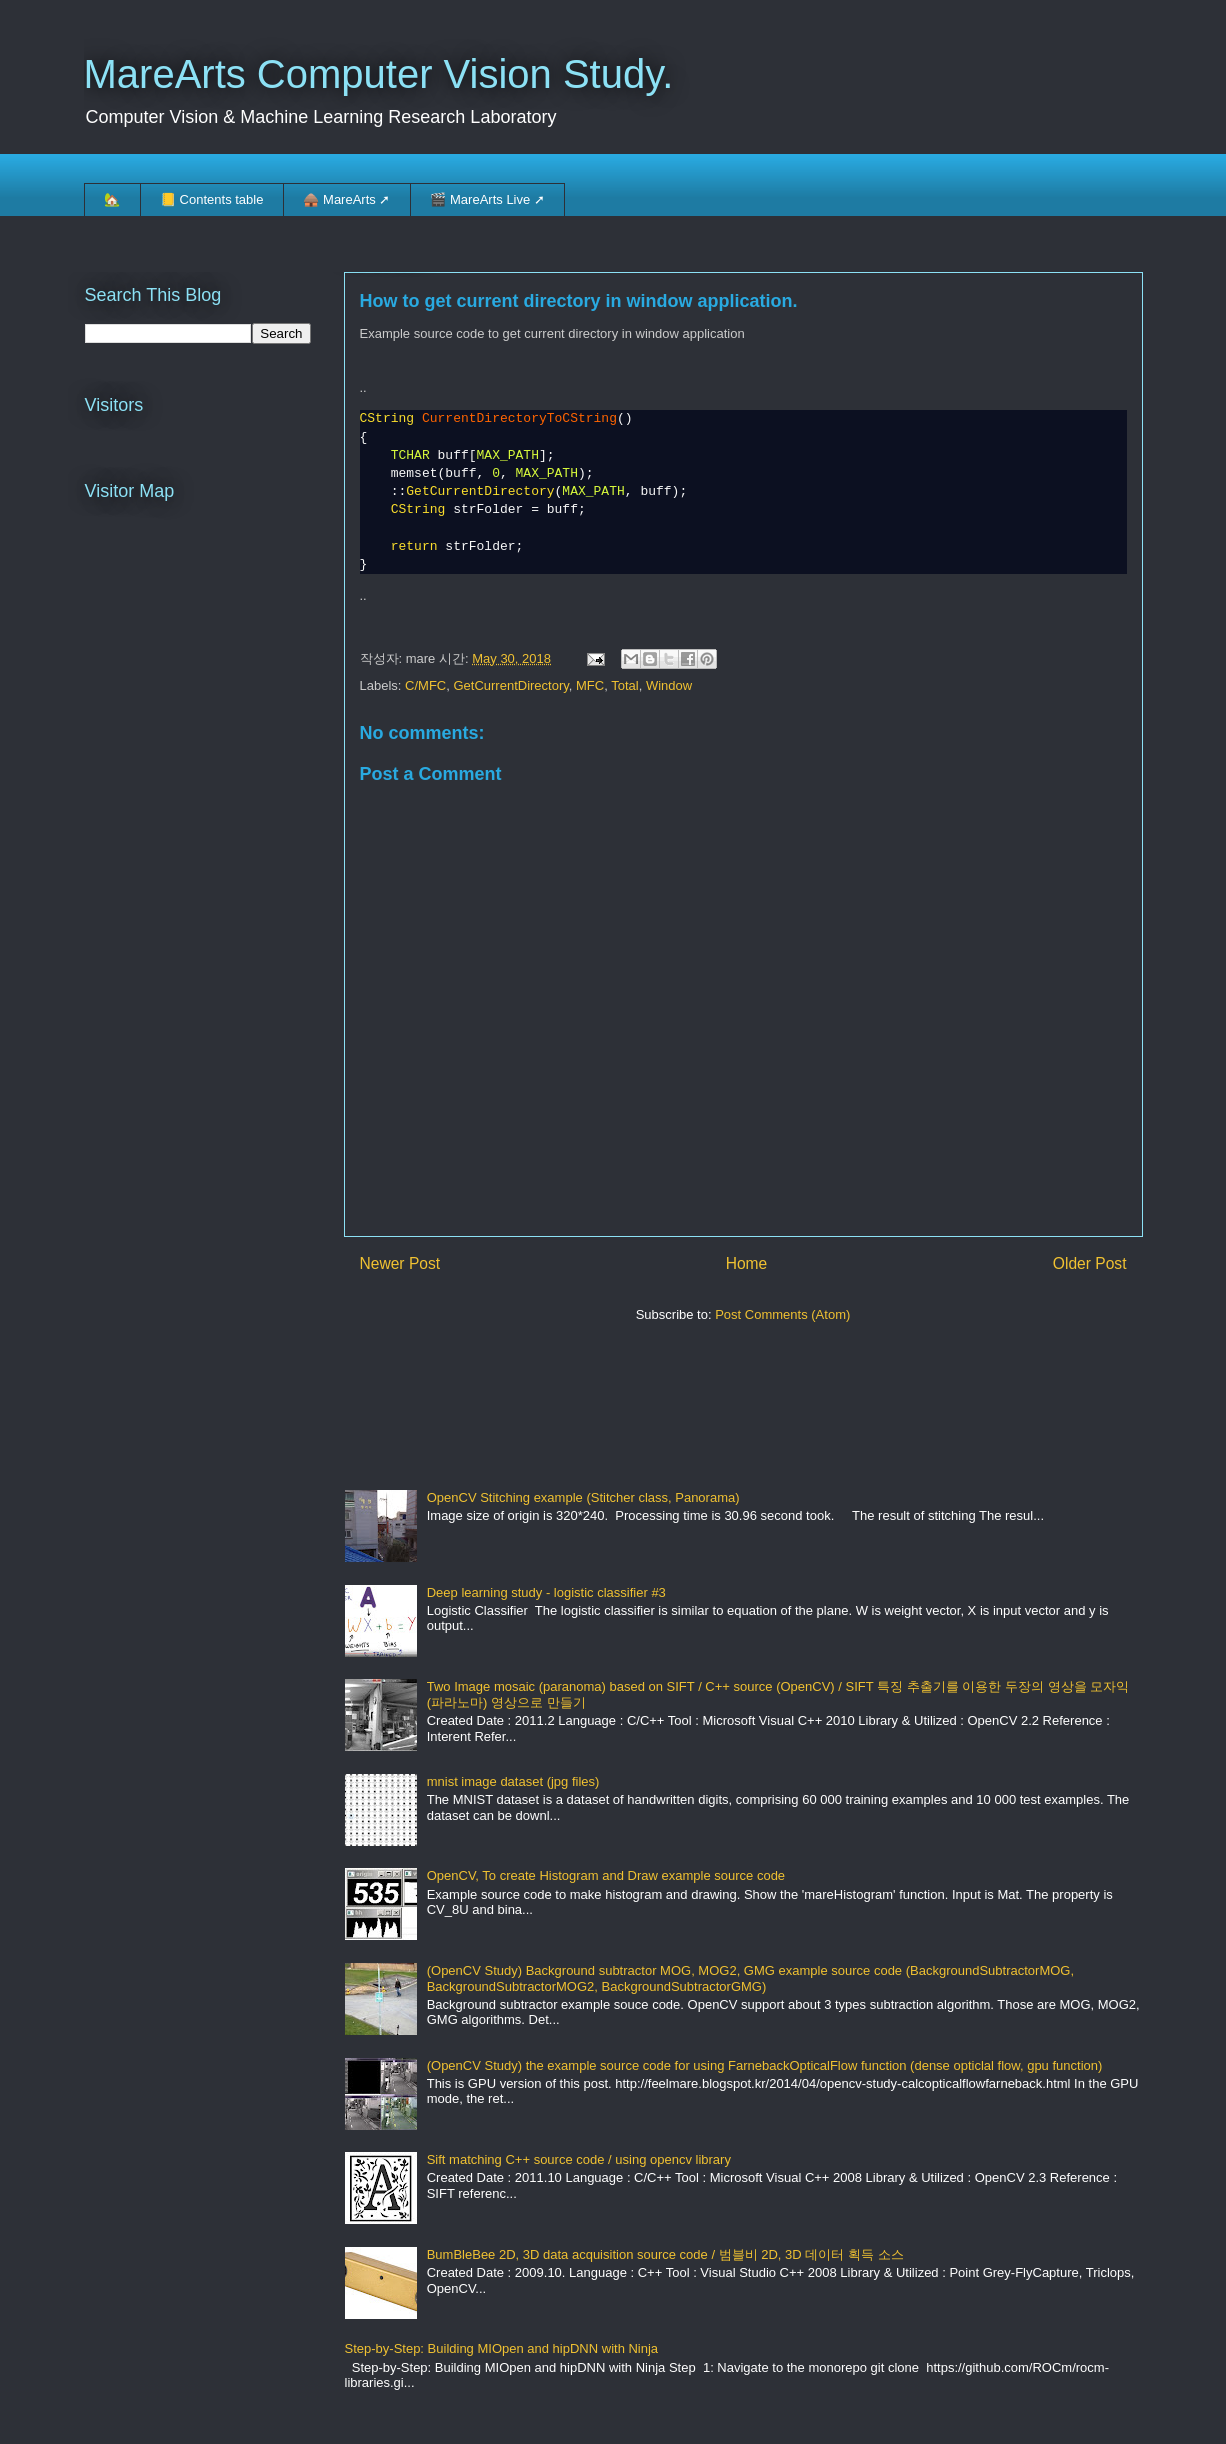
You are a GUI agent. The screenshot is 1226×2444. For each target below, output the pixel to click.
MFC (590, 685)
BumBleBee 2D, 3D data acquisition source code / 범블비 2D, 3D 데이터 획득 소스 (665, 2254)
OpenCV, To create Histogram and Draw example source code (606, 1875)
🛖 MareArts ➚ (346, 199)
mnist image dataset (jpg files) (513, 1781)
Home (747, 1263)
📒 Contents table (211, 199)
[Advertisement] (709, 1397)
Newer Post (400, 1263)
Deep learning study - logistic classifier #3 (546, 1592)
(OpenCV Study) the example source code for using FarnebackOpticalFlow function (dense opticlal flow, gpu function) (765, 2065)
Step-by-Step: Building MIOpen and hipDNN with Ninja (502, 2348)
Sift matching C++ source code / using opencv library (579, 2159)
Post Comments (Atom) (782, 1314)
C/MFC (425, 685)
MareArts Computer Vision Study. (379, 74)
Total (624, 685)
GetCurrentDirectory (510, 685)
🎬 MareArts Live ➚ (487, 199)
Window (669, 685)
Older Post (1090, 1263)
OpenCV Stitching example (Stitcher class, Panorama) (583, 1497)
